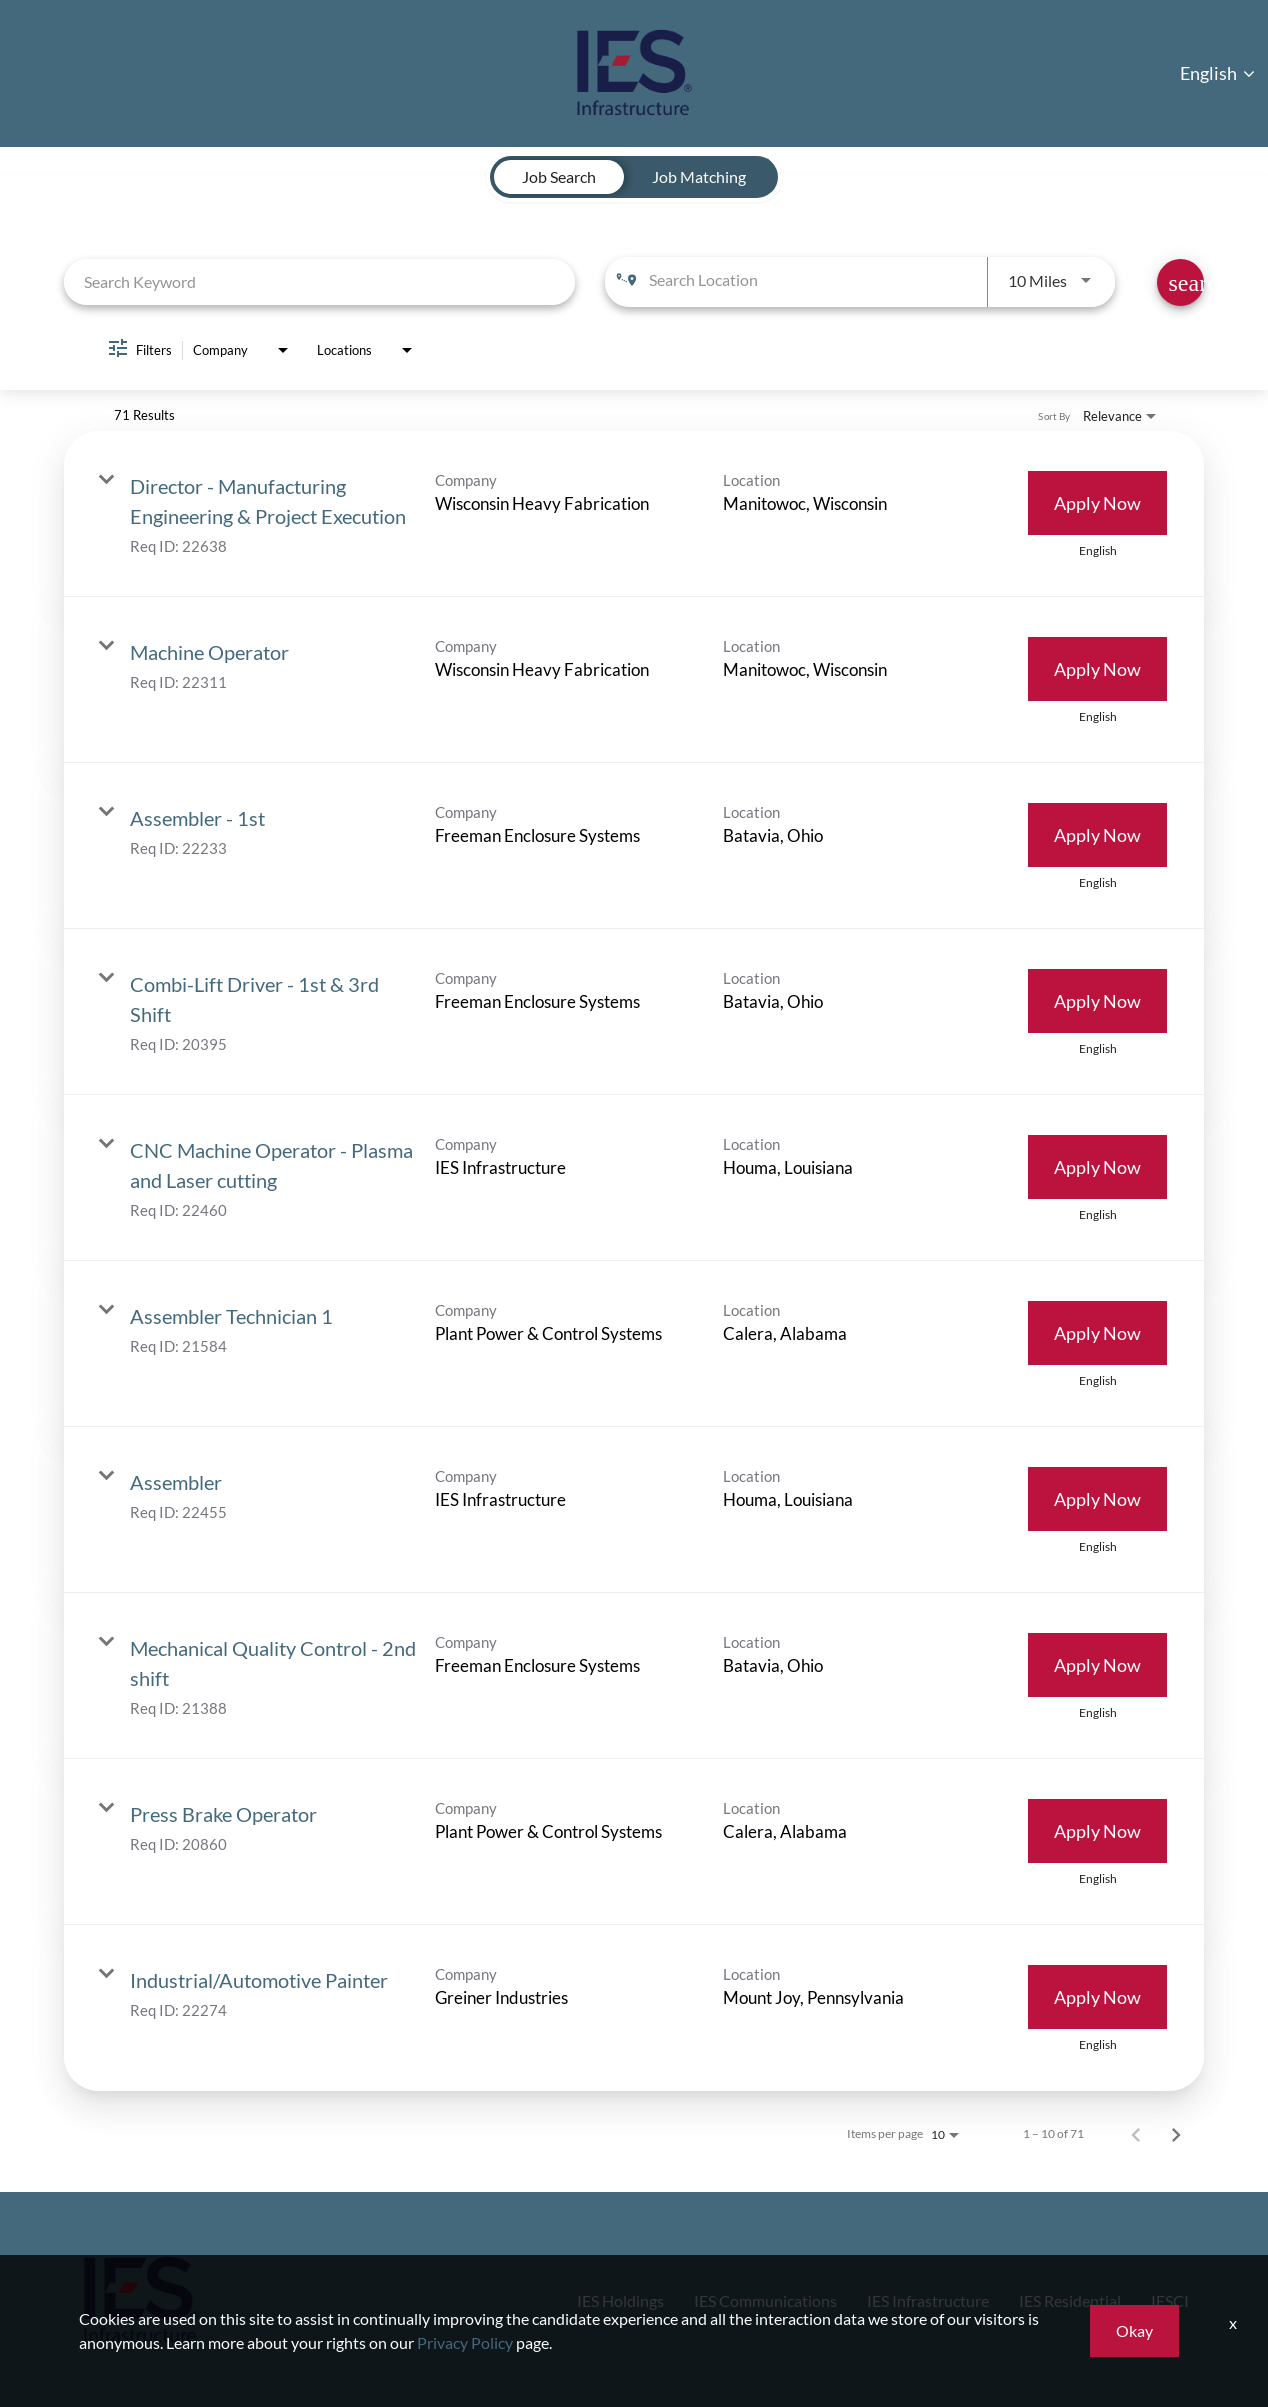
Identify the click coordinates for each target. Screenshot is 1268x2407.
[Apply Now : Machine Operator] (1097, 669)
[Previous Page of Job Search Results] (1136, 2134)
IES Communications (715, 2300)
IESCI (1167, 2300)
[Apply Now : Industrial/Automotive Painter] (1097, 1997)
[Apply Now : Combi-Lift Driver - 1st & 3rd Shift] (1097, 1001)
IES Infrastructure (897, 2300)
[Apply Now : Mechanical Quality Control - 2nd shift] (1097, 1665)
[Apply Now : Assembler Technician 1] (1097, 1333)
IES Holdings (554, 2300)
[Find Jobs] (1180, 282)
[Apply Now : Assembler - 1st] (1097, 835)
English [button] (1217, 73)
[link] (634, 514)
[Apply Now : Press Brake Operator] (1097, 1831)
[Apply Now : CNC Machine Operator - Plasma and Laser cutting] (1097, 1167)
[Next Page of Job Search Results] (1176, 2134)
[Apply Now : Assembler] (1097, 1499)
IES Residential (1056, 2300)
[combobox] (319, 281)
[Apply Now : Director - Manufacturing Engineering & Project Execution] (1097, 503)
